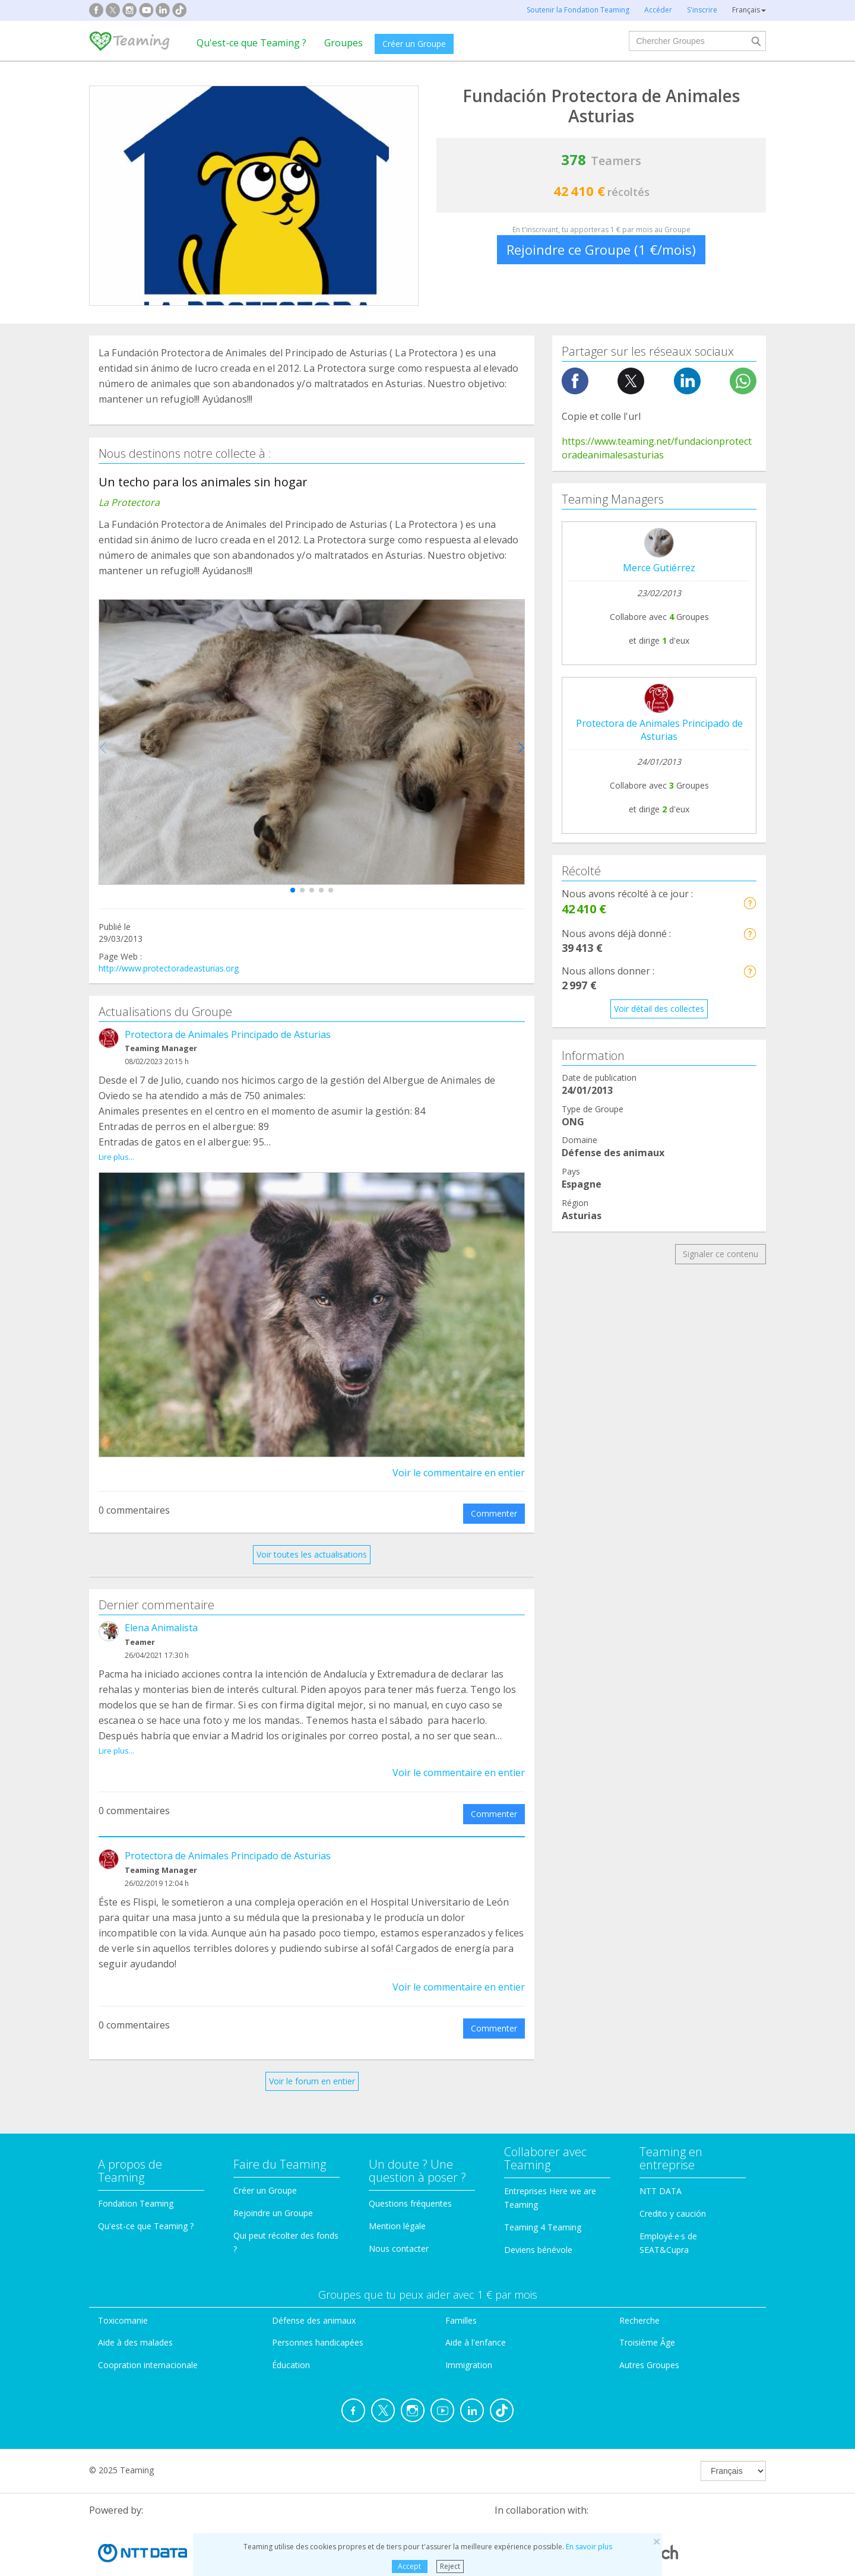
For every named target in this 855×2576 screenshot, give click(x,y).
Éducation (291, 2338)
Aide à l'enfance (475, 2315)
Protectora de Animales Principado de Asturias (228, 1034)
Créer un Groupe (414, 43)
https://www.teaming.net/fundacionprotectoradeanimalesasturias (657, 448)
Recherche (639, 2293)
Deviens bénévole (538, 2222)
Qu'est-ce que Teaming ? (251, 42)
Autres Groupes (649, 2338)
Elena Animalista (161, 1614)
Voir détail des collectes (659, 1008)
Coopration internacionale (148, 2338)
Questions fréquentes (410, 2176)
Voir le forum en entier (312, 2053)
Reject (450, 2566)
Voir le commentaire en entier (458, 1459)
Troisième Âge (647, 2315)
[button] (292, 890)
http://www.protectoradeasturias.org (169, 968)
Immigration (468, 2338)
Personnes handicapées (317, 2315)
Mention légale (397, 2199)
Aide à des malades (135, 2315)
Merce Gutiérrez (659, 567)
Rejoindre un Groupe (273, 2186)
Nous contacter (399, 2221)
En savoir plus (589, 2547)
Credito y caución (672, 2186)
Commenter (494, 1500)
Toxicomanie (123, 2293)
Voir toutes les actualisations (311, 1541)
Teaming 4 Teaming (542, 2199)
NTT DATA (660, 2164)
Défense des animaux (314, 2293)
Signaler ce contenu (720, 1253)
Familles (461, 2293)
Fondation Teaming (135, 2176)
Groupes (343, 42)
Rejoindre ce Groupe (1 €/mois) (601, 249)
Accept (409, 2566)
